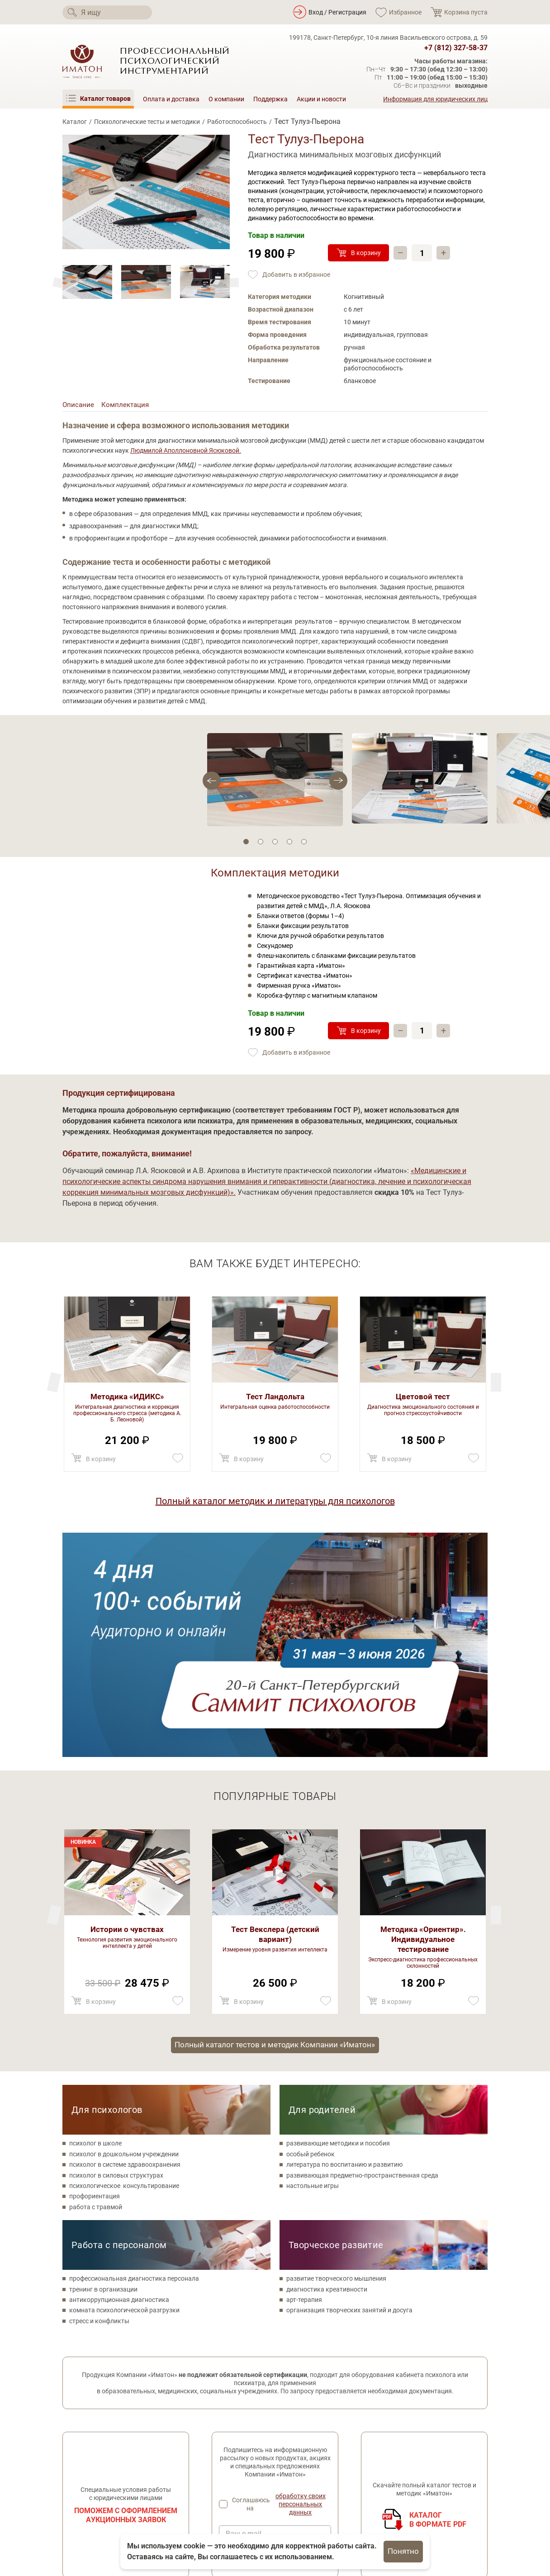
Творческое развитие (336, 2025)
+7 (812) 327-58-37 (456, 48)
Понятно (403, 2551)
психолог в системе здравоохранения (124, 1945)
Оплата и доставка (171, 99)
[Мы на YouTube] (120, 2459)
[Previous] (234, 282)
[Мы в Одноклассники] (95, 2459)
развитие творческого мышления (336, 2059)
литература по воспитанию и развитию (344, 1945)
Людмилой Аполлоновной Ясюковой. (185, 452)
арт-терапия (304, 2080)
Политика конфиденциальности (110, 2478)
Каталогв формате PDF (438, 2300)
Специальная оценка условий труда (115, 2510)
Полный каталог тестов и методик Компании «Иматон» (275, 1824)
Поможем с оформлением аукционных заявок (125, 2295)
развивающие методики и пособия (338, 1923)
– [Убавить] (401, 252)
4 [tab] (289, 843)
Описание (78, 406)
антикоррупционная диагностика (119, 2080)
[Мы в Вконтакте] (70, 2459)
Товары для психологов (247, 2463)
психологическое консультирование (124, 1966)
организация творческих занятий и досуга (349, 2090)
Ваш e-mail (243, 2314)
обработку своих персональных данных (301, 2285)
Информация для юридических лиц (435, 99)
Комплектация (127, 406)
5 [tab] (304, 843)
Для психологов (106, 1890)
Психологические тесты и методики (147, 121)
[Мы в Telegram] (145, 2459)
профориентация (94, 1976)
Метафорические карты (247, 2476)
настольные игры (312, 1966)
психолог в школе (95, 1923)
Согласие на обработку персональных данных (119, 2494)
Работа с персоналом (119, 2025)
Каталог (74, 121)
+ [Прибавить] (444, 252)
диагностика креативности (326, 2069)
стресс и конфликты (99, 2101)
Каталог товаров (237, 2438)
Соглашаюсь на (281, 2285)
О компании (226, 99)
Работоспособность (237, 121)
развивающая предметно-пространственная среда (362, 1955)
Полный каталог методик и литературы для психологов (275, 1503)
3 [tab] (275, 843)
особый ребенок (310, 1934)
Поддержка (270, 99)
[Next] (57, 282)
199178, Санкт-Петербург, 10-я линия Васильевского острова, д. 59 (388, 37)
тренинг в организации (103, 2069)
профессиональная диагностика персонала (134, 2059)
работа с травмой (95, 1987)
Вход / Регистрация (337, 12)
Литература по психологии (251, 2489)
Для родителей (322, 1890)
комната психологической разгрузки (124, 2090)
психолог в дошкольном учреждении (124, 1934)
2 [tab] (260, 843)
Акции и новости (321, 99)
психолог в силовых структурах (116, 1955)
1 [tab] (246, 843)
